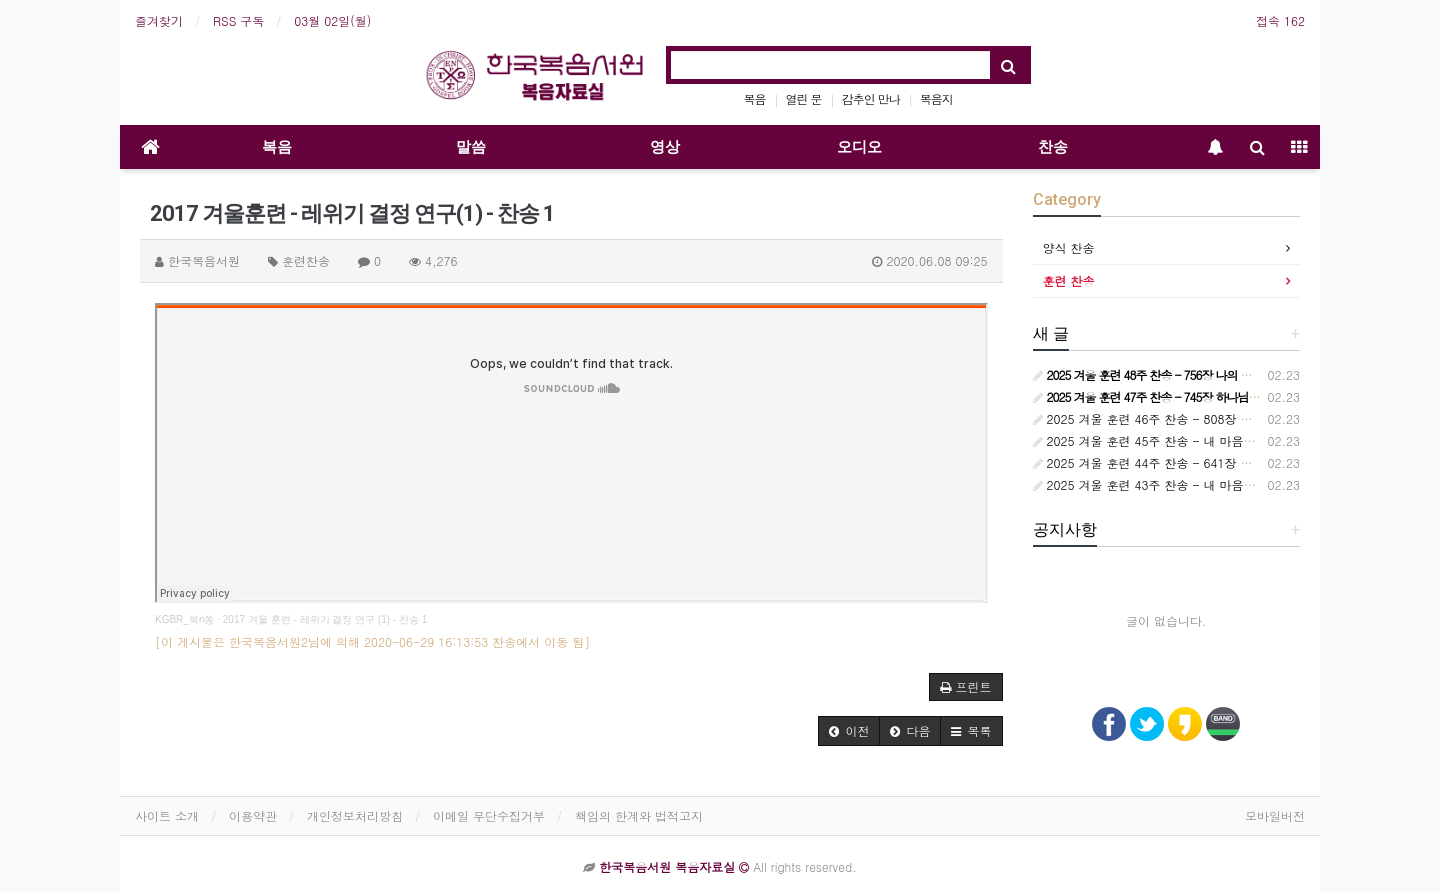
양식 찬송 (1069, 247)
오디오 (859, 147)
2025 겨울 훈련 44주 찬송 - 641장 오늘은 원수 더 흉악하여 (1203, 462)
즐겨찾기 (159, 20)
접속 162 (1280, 20)
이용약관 (253, 815)
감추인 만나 (871, 98)
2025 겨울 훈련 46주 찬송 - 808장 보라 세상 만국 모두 (1191, 418)
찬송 (1053, 147)
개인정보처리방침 (355, 815)
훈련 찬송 (1069, 280)
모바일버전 (1275, 815)
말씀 (471, 147)
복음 (755, 98)
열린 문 (804, 98)
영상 (665, 147)
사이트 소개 (167, 815)
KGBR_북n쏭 (184, 619)
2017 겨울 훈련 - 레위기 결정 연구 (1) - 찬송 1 (325, 619)
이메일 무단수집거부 (489, 815)
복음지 (936, 98)
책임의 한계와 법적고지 (639, 815)
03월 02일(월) (332, 20)
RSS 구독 (238, 20)
